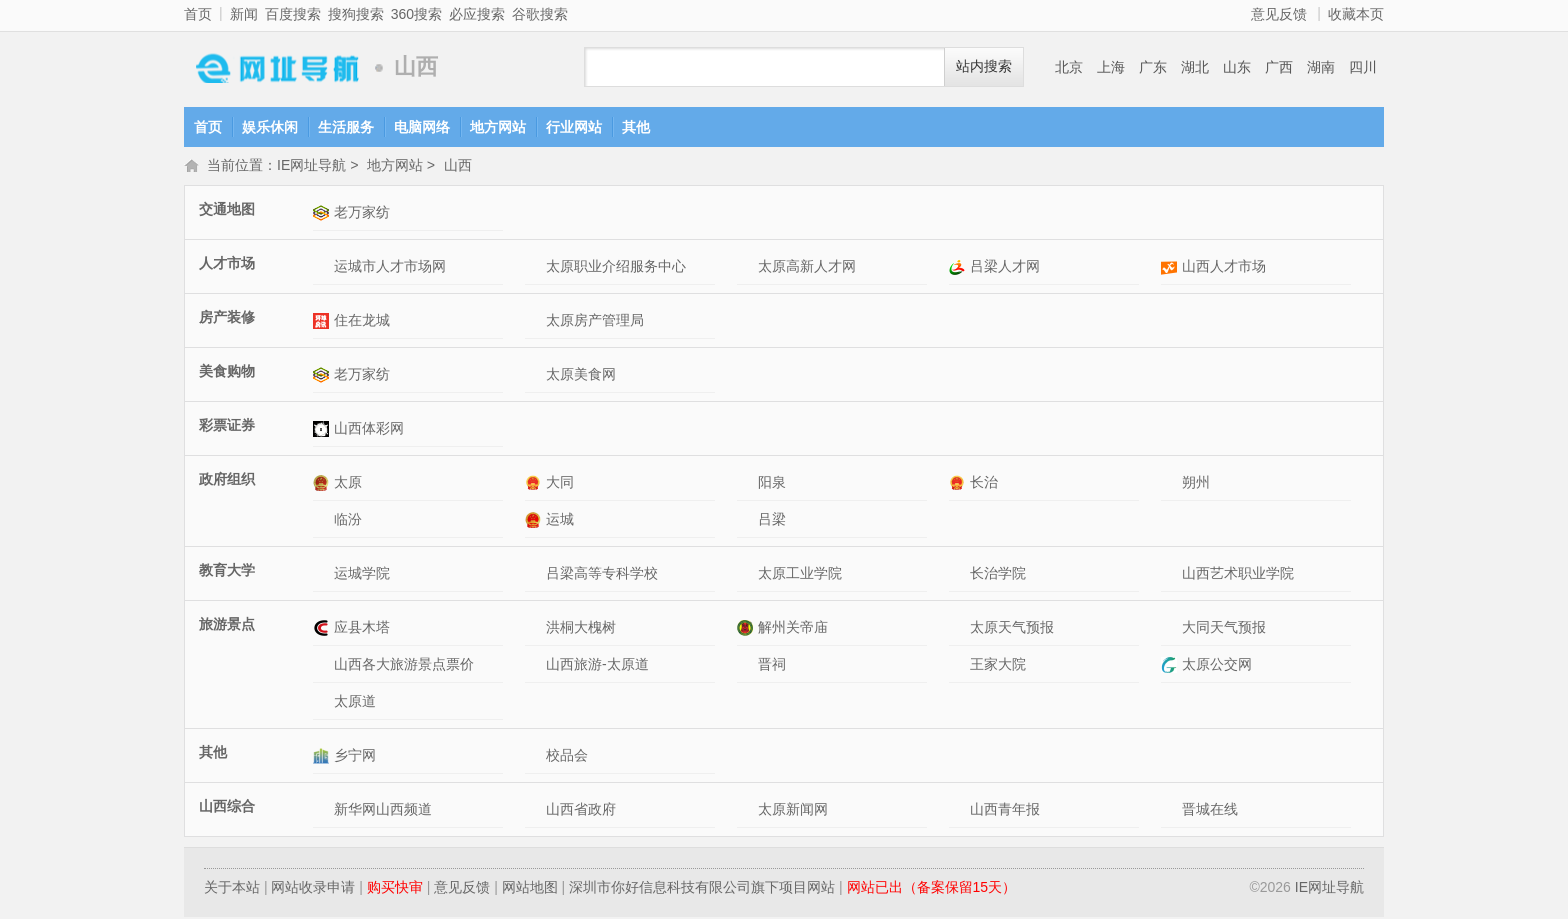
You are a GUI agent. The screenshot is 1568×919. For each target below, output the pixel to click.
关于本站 (232, 889)
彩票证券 (227, 427)
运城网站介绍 (535, 521)
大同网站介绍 (535, 484)
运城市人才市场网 (390, 268)
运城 (560, 521)
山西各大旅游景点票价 (404, 666)
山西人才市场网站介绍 (1171, 268)
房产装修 (227, 319)
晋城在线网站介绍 (1171, 811)
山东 (1237, 67)
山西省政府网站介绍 (535, 811)
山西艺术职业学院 (1238, 575)
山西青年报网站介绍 (959, 811)
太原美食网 (581, 376)
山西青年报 (1005, 811)
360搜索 (416, 14)
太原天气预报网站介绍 (959, 629)
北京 (1069, 67)
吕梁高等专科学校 (602, 575)
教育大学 (227, 572)
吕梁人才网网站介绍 (959, 268)
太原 (348, 484)
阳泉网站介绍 (747, 484)
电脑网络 (422, 127)
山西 (458, 167)
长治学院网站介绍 (959, 575)
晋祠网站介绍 (747, 666)
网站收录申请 (313, 889)
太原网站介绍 (323, 484)
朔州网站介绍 (1171, 484)
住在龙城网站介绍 (323, 322)
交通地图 (227, 211)
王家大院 (998, 666)
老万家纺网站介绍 (323, 214)
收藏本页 (1356, 14)
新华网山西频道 (383, 811)
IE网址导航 (274, 67)
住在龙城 (362, 322)
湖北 (1195, 67)
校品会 (567, 757)
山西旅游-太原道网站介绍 (535, 666)
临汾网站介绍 (323, 521)
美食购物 (227, 373)
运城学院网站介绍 (323, 575)
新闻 (244, 14)
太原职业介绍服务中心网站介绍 (535, 268)
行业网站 (574, 127)
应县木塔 (362, 629)
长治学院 (998, 575)
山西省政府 (581, 811)
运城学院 (362, 575)
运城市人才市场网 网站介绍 (323, 268)
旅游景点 (227, 626)
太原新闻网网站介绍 (747, 811)
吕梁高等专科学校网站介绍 (535, 575)
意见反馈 (1279, 14)
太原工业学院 (800, 575)
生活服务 (346, 127)
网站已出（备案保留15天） (932, 889)
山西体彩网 (369, 430)
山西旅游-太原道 (597, 666)
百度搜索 (293, 14)
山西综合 (227, 808)
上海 (1111, 67)
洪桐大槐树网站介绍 (535, 629)
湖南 (1321, 67)
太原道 (355, 703)
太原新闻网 (793, 811)
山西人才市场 (1224, 268)
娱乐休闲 (270, 127)
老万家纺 (362, 214)
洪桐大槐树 (581, 629)
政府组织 (227, 481)
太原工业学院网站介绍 (747, 575)
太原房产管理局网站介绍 (535, 322)
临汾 (348, 521)
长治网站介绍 (959, 484)
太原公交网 (1217, 666)
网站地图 (530, 889)
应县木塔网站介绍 (323, 629)
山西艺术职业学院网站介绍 (1171, 575)
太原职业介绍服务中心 (616, 268)
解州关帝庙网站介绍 (747, 629)
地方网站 (498, 127)
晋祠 (772, 666)
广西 (1279, 67)
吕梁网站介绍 (747, 521)
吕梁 (772, 521)
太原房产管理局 (595, 322)
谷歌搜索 (540, 14)
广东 (1153, 67)
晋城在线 (1210, 811)
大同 (560, 484)
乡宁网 (355, 757)
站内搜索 (984, 66)
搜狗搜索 (356, 14)
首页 (198, 14)
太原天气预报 (1012, 629)
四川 (1363, 67)
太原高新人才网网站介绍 (747, 268)
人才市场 (227, 265)
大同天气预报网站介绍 (1171, 629)
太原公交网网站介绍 (1171, 666)
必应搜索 (477, 14)
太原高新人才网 (807, 268)
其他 (636, 127)
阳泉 (772, 484)
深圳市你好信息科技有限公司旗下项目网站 (702, 889)
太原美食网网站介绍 (535, 376)
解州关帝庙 (793, 629)
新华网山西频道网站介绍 (323, 811)
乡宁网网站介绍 (323, 757)
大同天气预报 (1224, 629)
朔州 (1196, 484)
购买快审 (395, 889)
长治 (984, 484)
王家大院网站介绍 (959, 666)
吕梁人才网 (1005, 268)
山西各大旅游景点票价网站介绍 (323, 666)
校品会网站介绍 (535, 757)
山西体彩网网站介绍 (323, 430)
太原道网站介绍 (323, 703)
